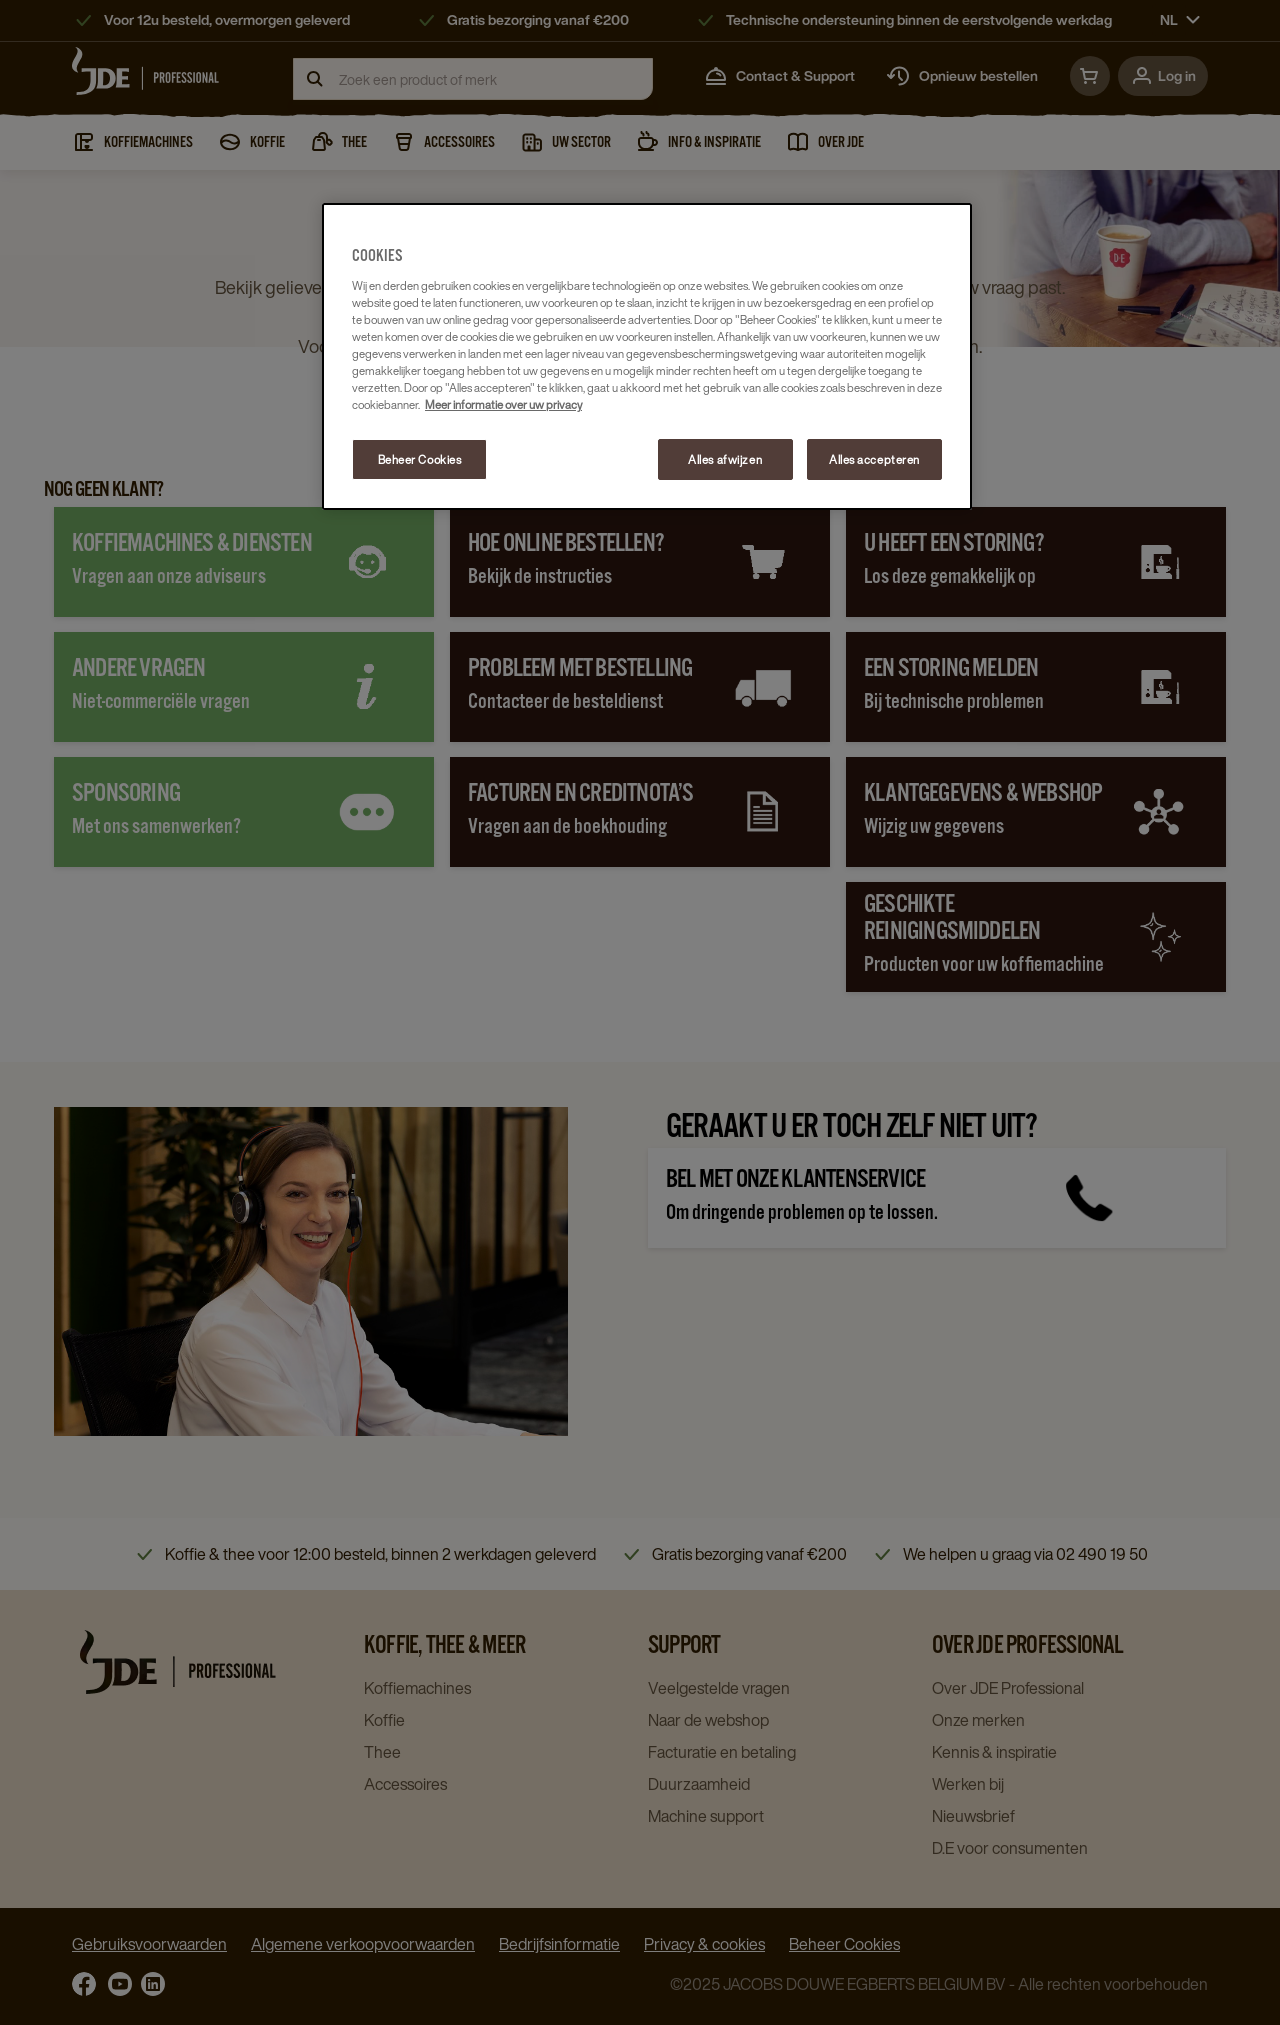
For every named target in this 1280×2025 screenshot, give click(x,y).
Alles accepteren (874, 459)
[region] (647, 357)
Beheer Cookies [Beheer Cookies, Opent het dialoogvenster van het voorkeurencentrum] (420, 459)
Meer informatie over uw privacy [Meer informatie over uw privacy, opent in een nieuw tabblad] (503, 404)
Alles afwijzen (725, 459)
